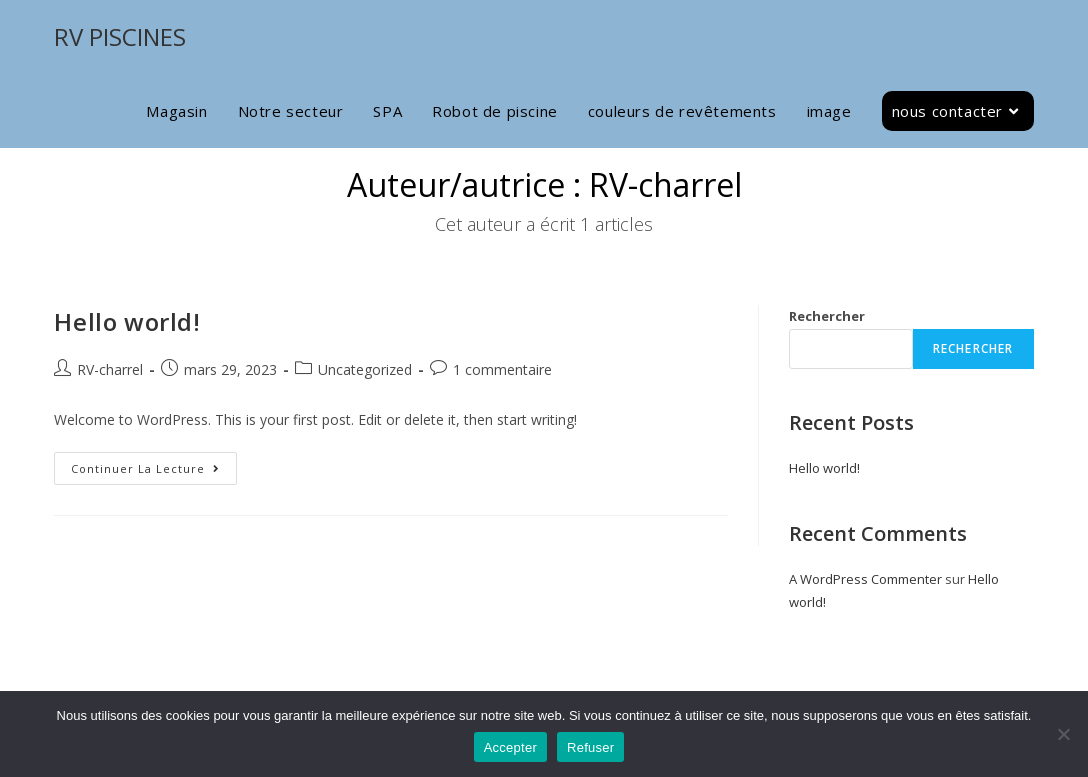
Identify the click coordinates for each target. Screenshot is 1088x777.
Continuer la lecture (154, 464)
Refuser (590, 747)
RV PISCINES (120, 36)
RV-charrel (110, 369)
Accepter (510, 747)
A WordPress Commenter (865, 579)
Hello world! (127, 321)
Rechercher (827, 316)
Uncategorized (365, 369)
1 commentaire (502, 369)
